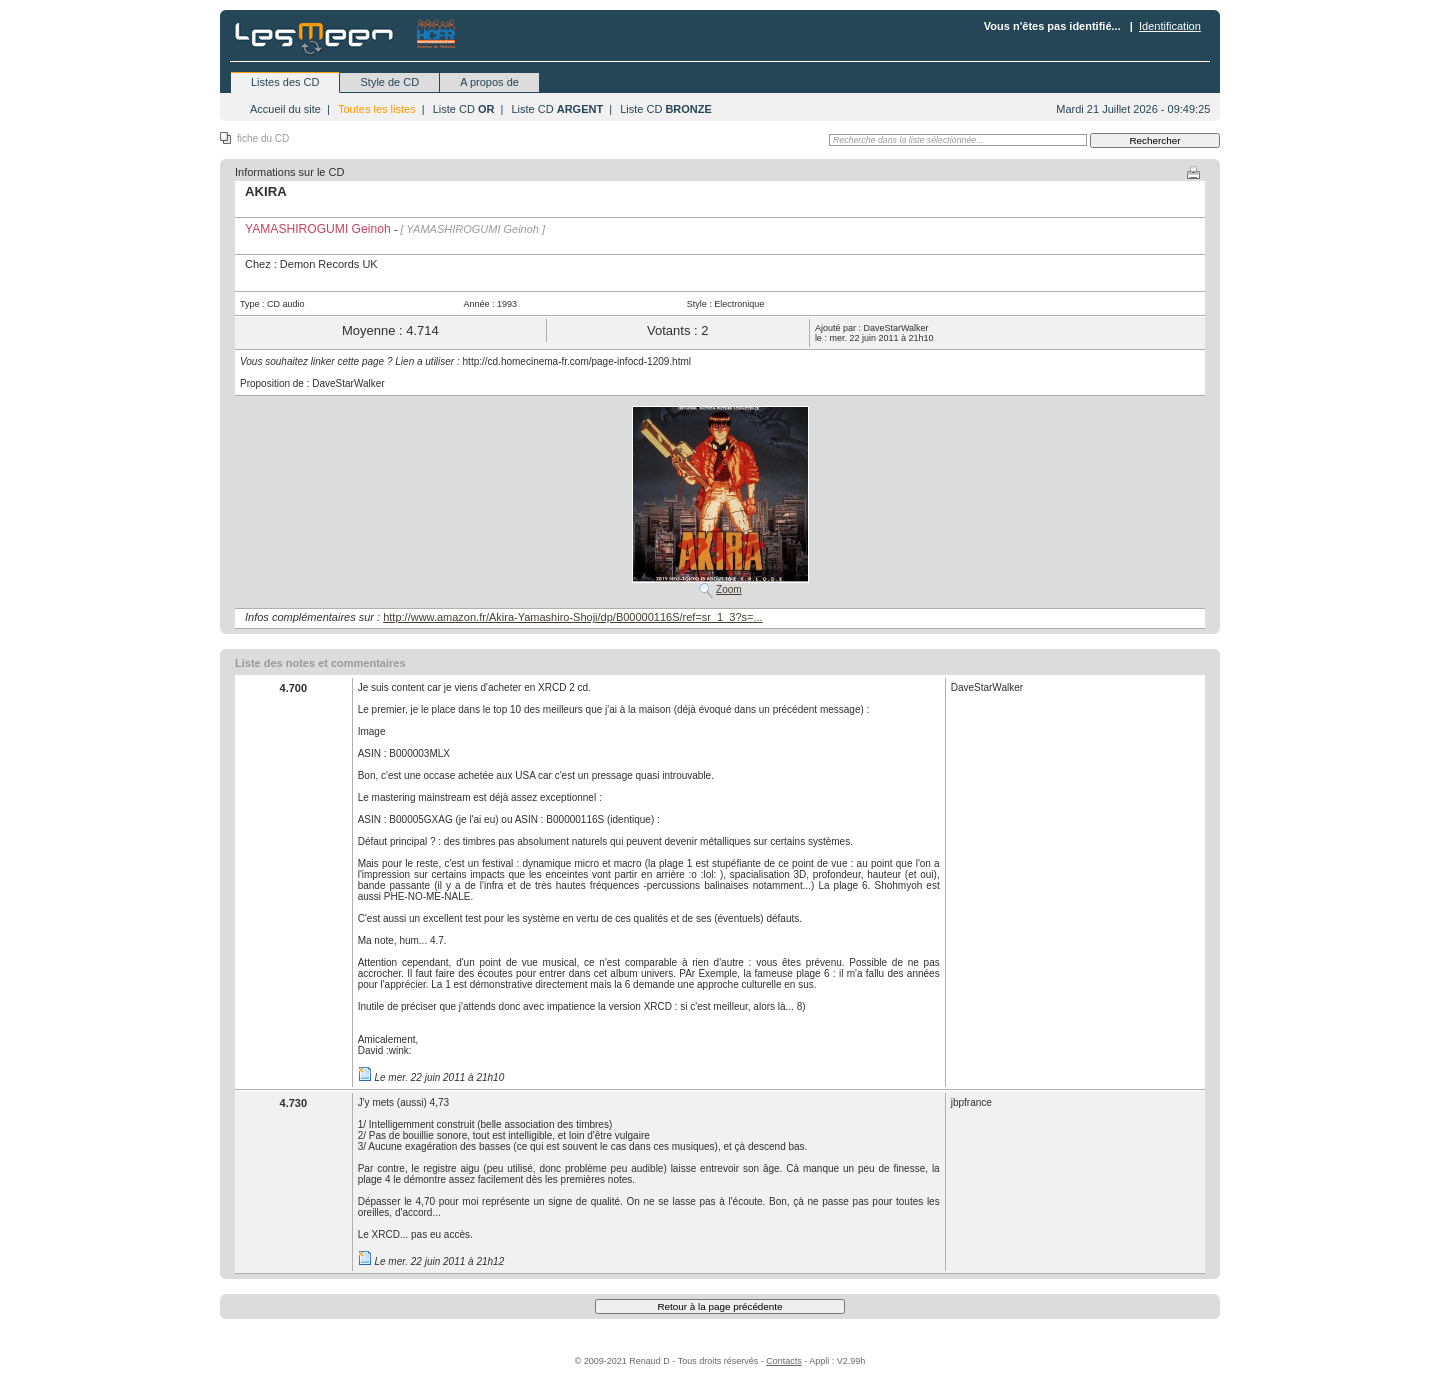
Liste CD (464, 109)
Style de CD (389, 82)
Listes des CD (285, 82)
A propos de (489, 82)
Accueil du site (285, 109)
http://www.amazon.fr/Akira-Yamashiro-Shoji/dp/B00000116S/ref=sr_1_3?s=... (573, 617)
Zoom (729, 589)
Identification (1170, 26)
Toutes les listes (377, 109)
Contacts (784, 1361)
